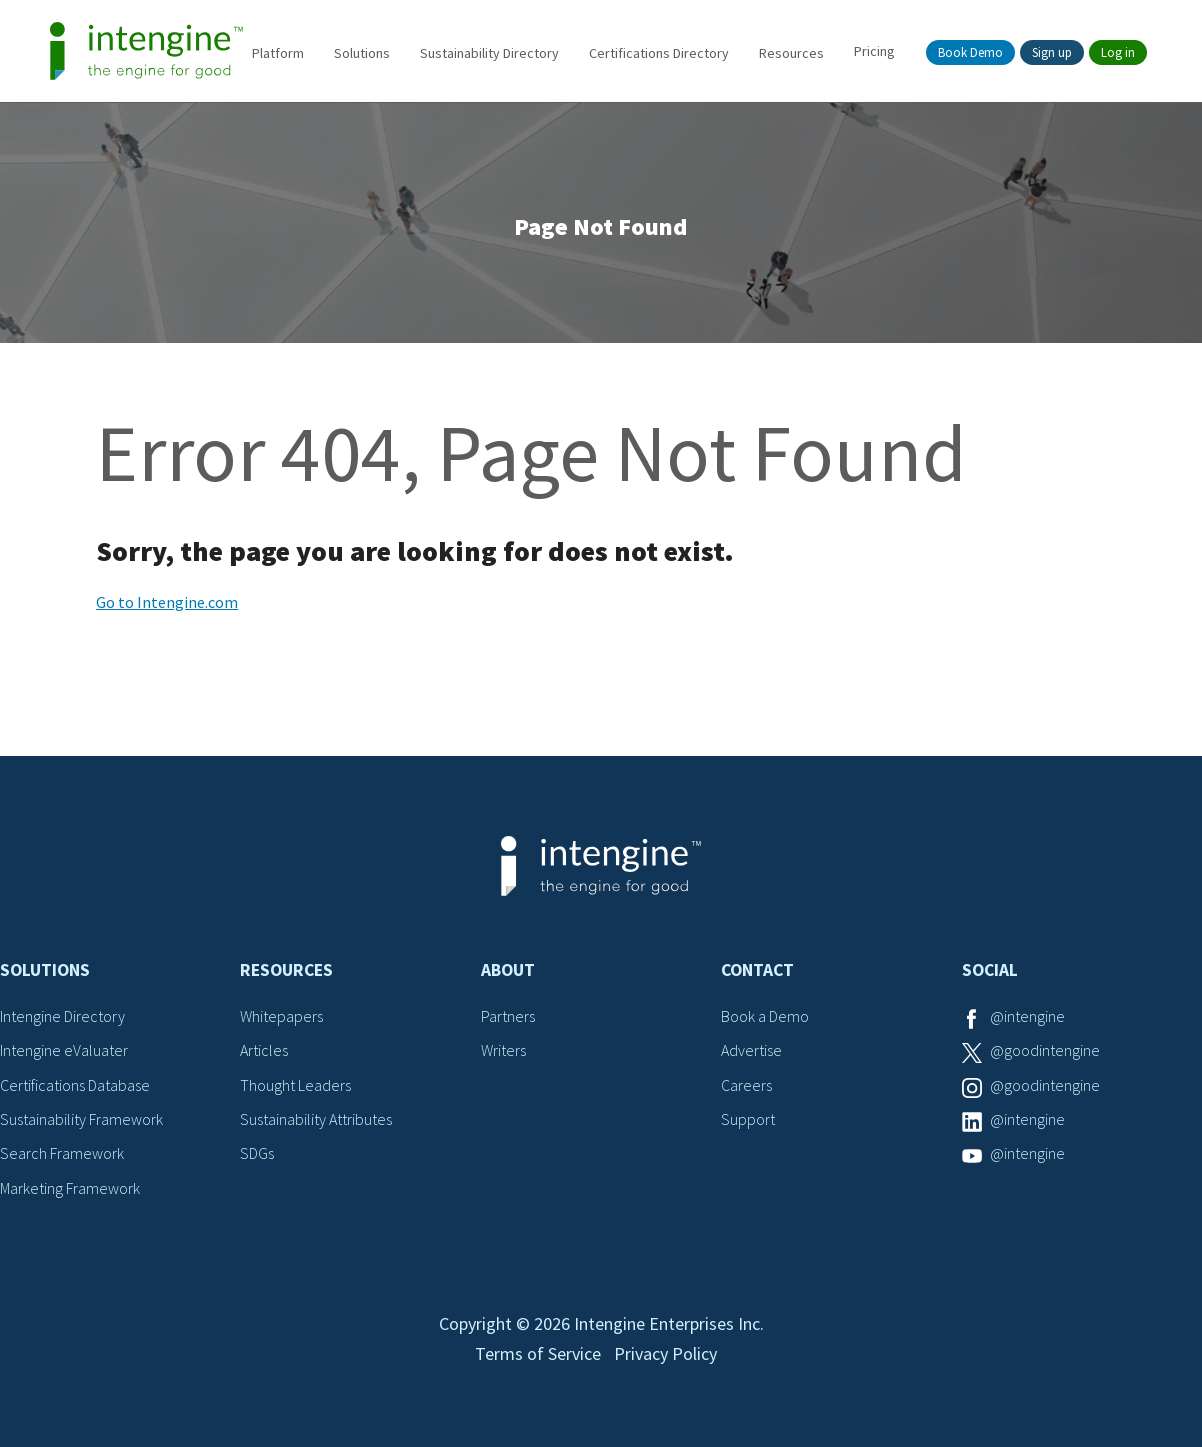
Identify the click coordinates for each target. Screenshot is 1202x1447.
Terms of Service (538, 1353)
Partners (508, 1016)
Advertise (751, 1050)
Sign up (1052, 52)
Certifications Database (75, 1085)
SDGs (257, 1153)
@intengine (1027, 1016)
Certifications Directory (659, 53)
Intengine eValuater (64, 1050)
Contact (757, 970)
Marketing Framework (70, 1188)
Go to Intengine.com (167, 602)
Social (990, 970)
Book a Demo (765, 1016)
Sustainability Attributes (316, 1119)
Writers (503, 1050)
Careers (746, 1085)
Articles (264, 1050)
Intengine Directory (62, 1016)
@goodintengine (1045, 1050)
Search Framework (62, 1153)
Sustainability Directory (489, 53)
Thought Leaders (295, 1085)
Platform (278, 53)
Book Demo (970, 52)
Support (748, 1119)
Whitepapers (281, 1016)
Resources (791, 53)
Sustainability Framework (81, 1119)
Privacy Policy (665, 1353)
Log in (1118, 52)
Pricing (874, 51)
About (508, 970)
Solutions (362, 53)
